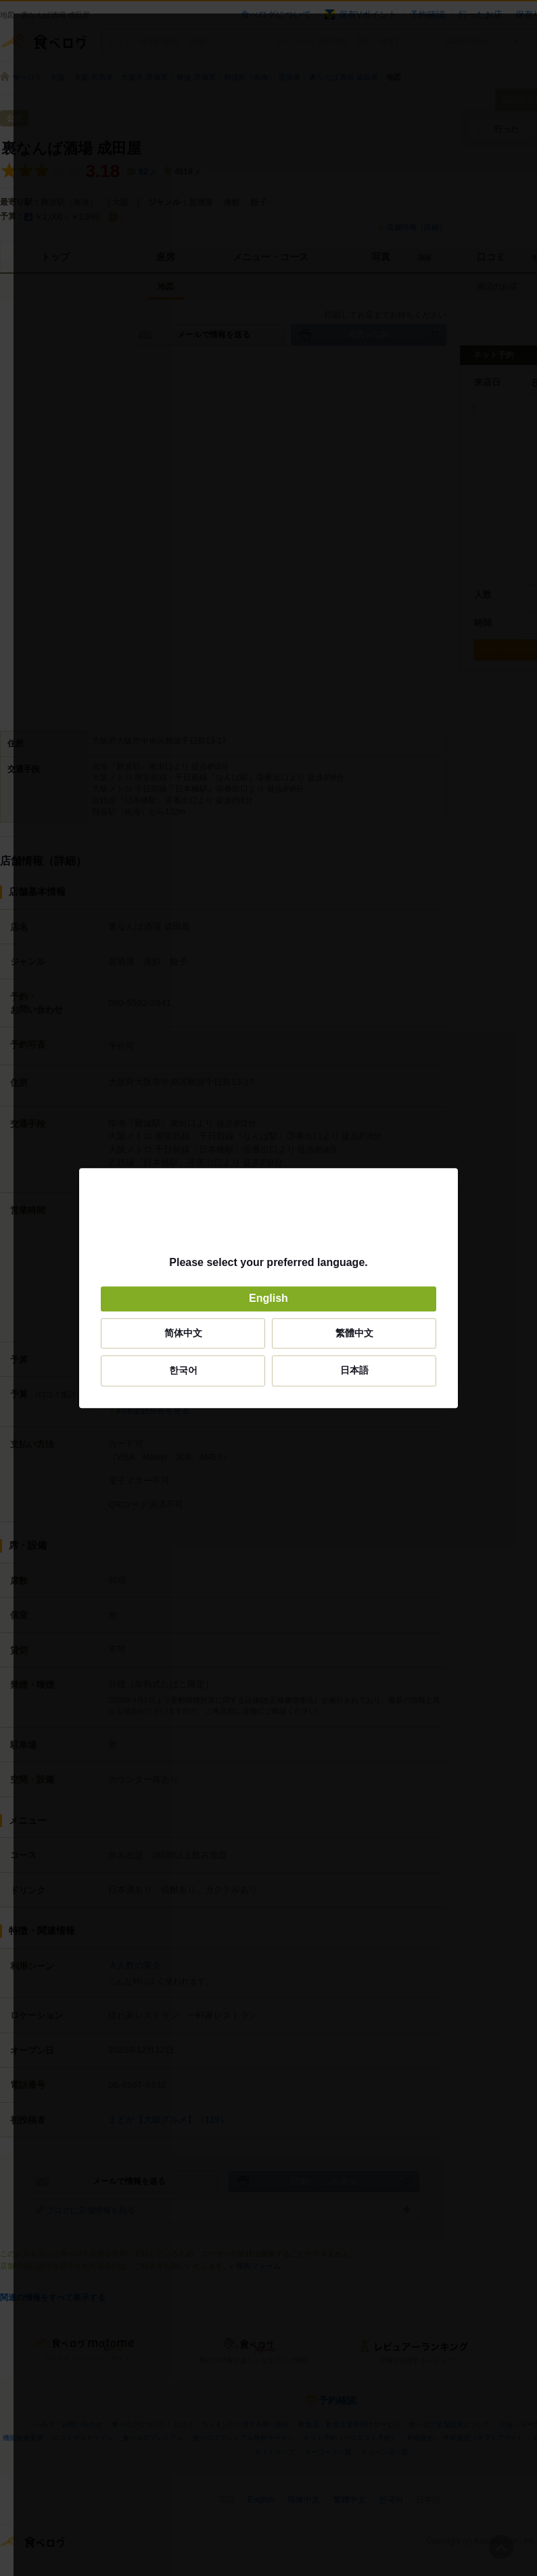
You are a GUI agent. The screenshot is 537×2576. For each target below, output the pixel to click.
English (268, 1299)
